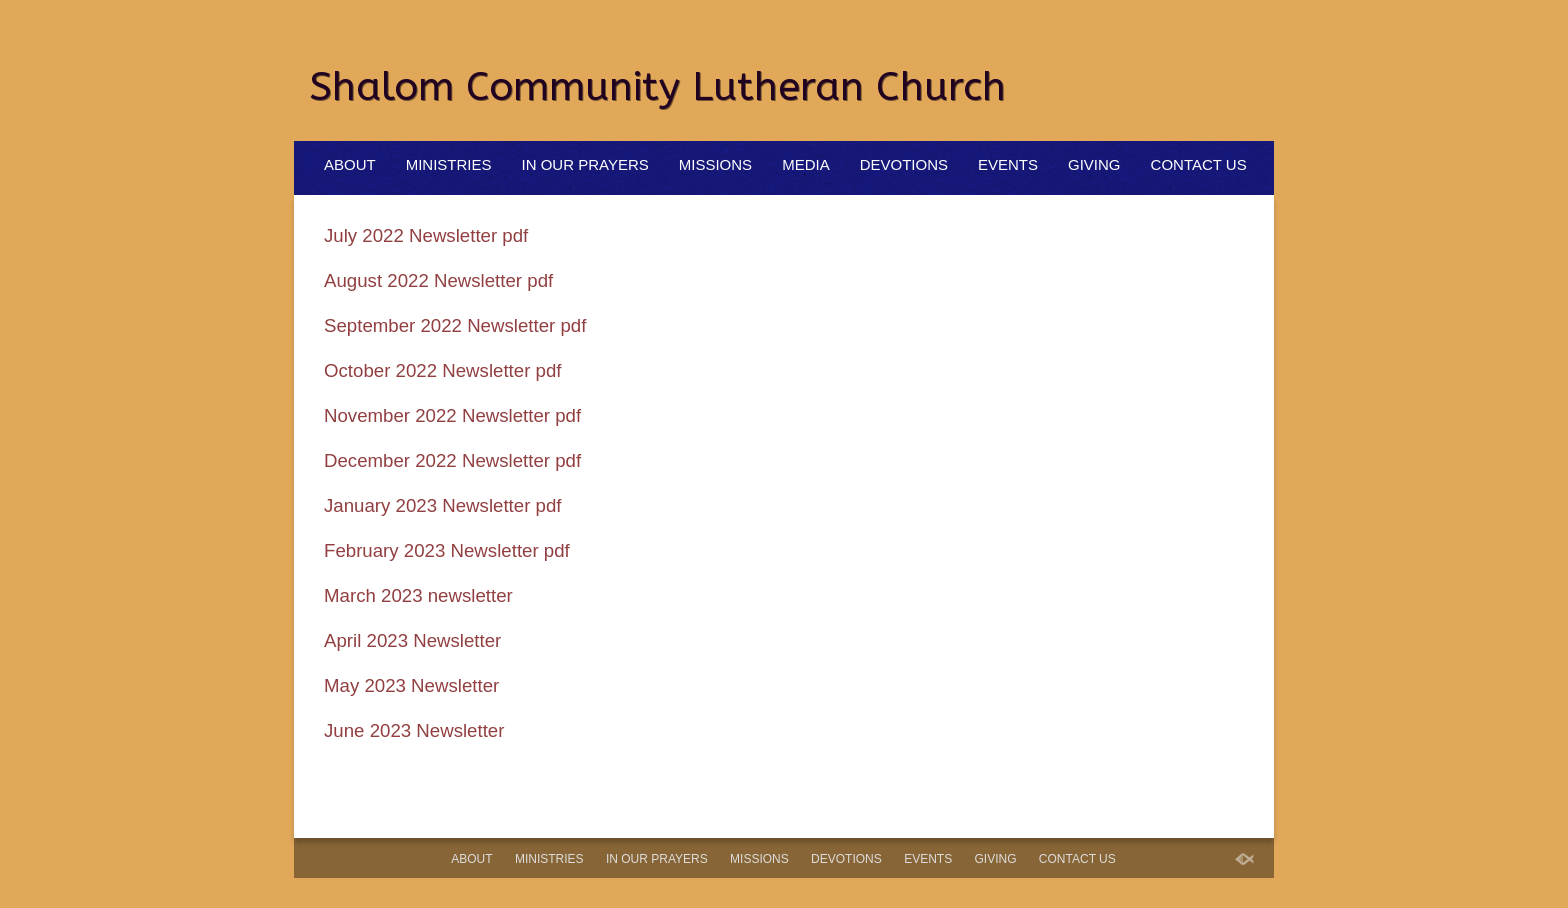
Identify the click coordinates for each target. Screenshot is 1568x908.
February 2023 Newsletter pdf (447, 550)
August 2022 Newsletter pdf (438, 280)
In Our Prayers (585, 164)
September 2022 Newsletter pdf (455, 325)
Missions (715, 164)
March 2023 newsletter (418, 595)
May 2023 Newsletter (411, 685)
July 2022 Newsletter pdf (426, 235)
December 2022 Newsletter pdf (452, 460)
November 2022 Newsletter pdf (452, 415)
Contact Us (1199, 164)
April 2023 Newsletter (412, 640)
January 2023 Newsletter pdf (443, 505)
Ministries (449, 164)
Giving (1094, 164)
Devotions (904, 164)
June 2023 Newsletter (414, 730)
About (350, 164)
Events (1008, 164)
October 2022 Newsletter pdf (442, 370)
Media (806, 164)
